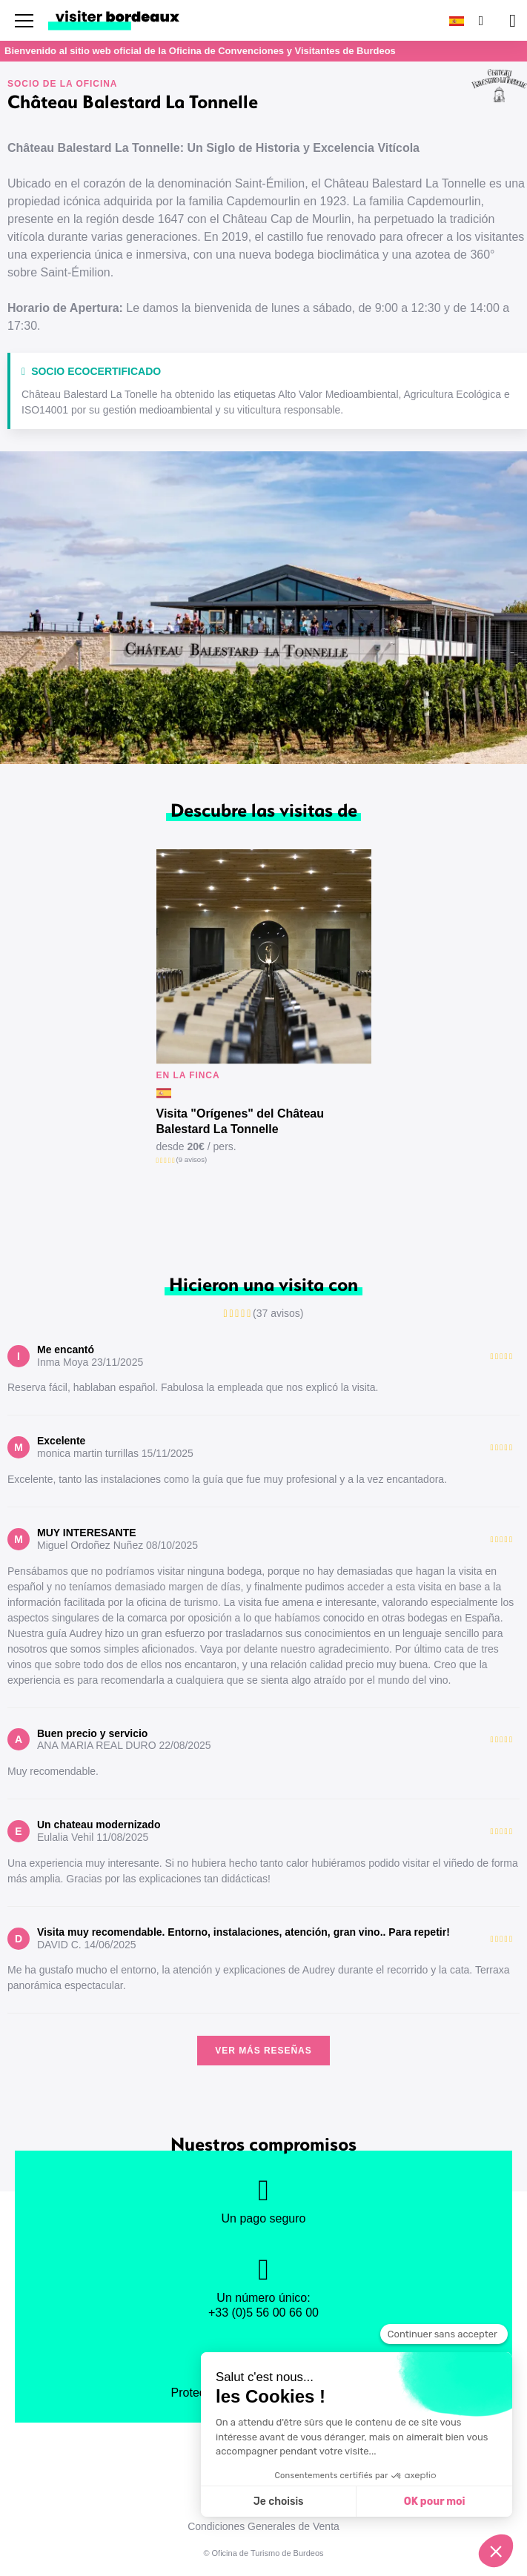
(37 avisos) (278, 1313)
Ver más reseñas (263, 2050)
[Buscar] (479, 20)
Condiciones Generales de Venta (263, 2526)
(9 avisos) (192, 1159)
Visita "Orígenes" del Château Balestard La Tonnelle (240, 1121)
